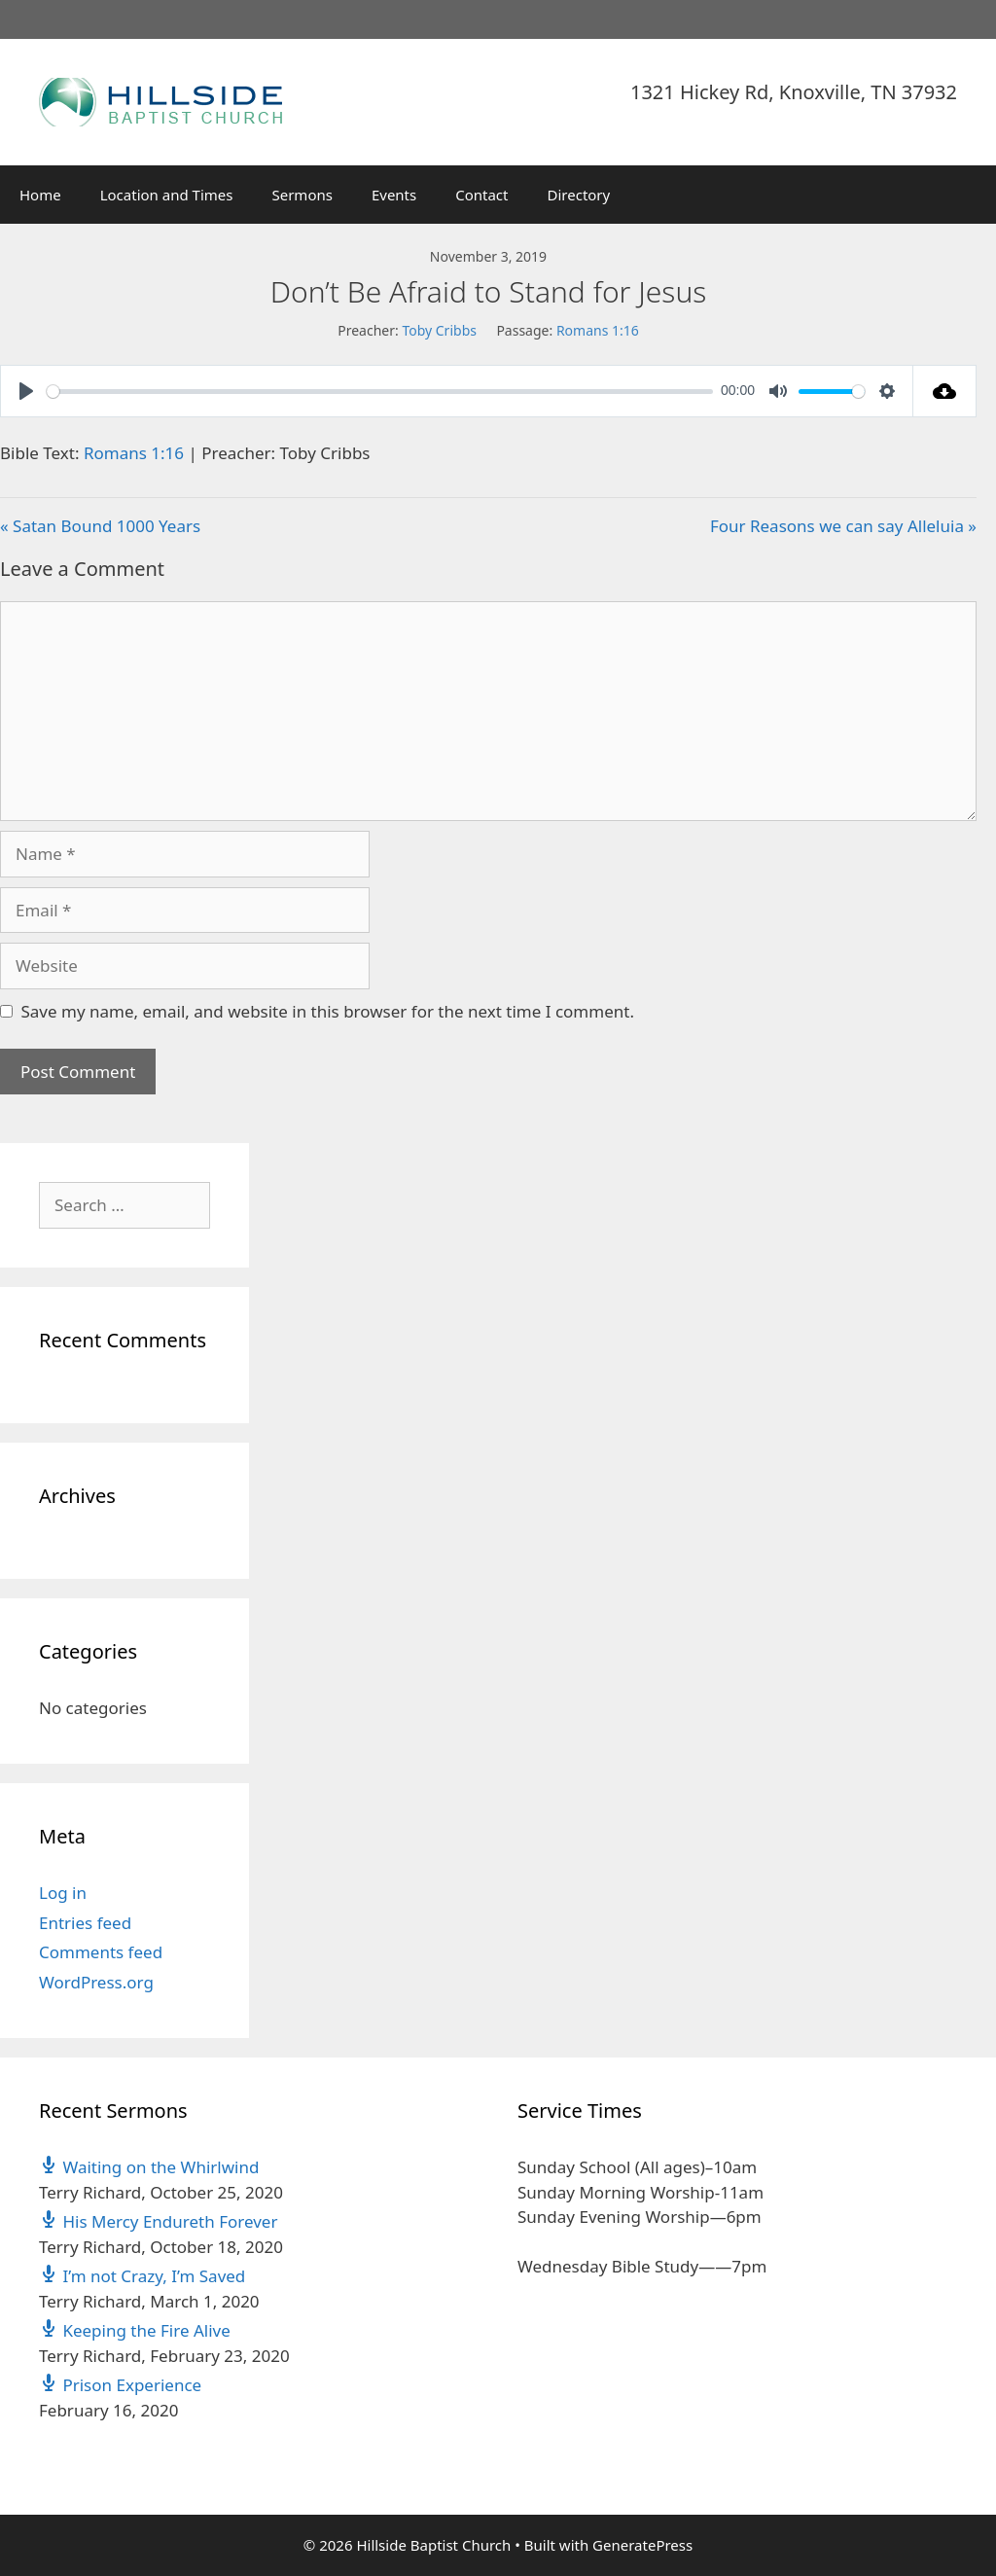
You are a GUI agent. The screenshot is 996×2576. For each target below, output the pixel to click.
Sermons (301, 194)
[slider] (380, 391)
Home (40, 194)
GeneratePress (642, 2545)
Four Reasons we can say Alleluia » (843, 526)
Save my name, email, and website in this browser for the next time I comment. (327, 1011)
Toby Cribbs (439, 330)
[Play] (26, 391)
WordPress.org (96, 1982)
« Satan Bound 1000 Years (100, 526)
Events (394, 194)
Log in (63, 1892)
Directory (579, 194)
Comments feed (100, 1952)
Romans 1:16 (597, 330)
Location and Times (166, 194)
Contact (481, 194)
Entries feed (85, 1923)
